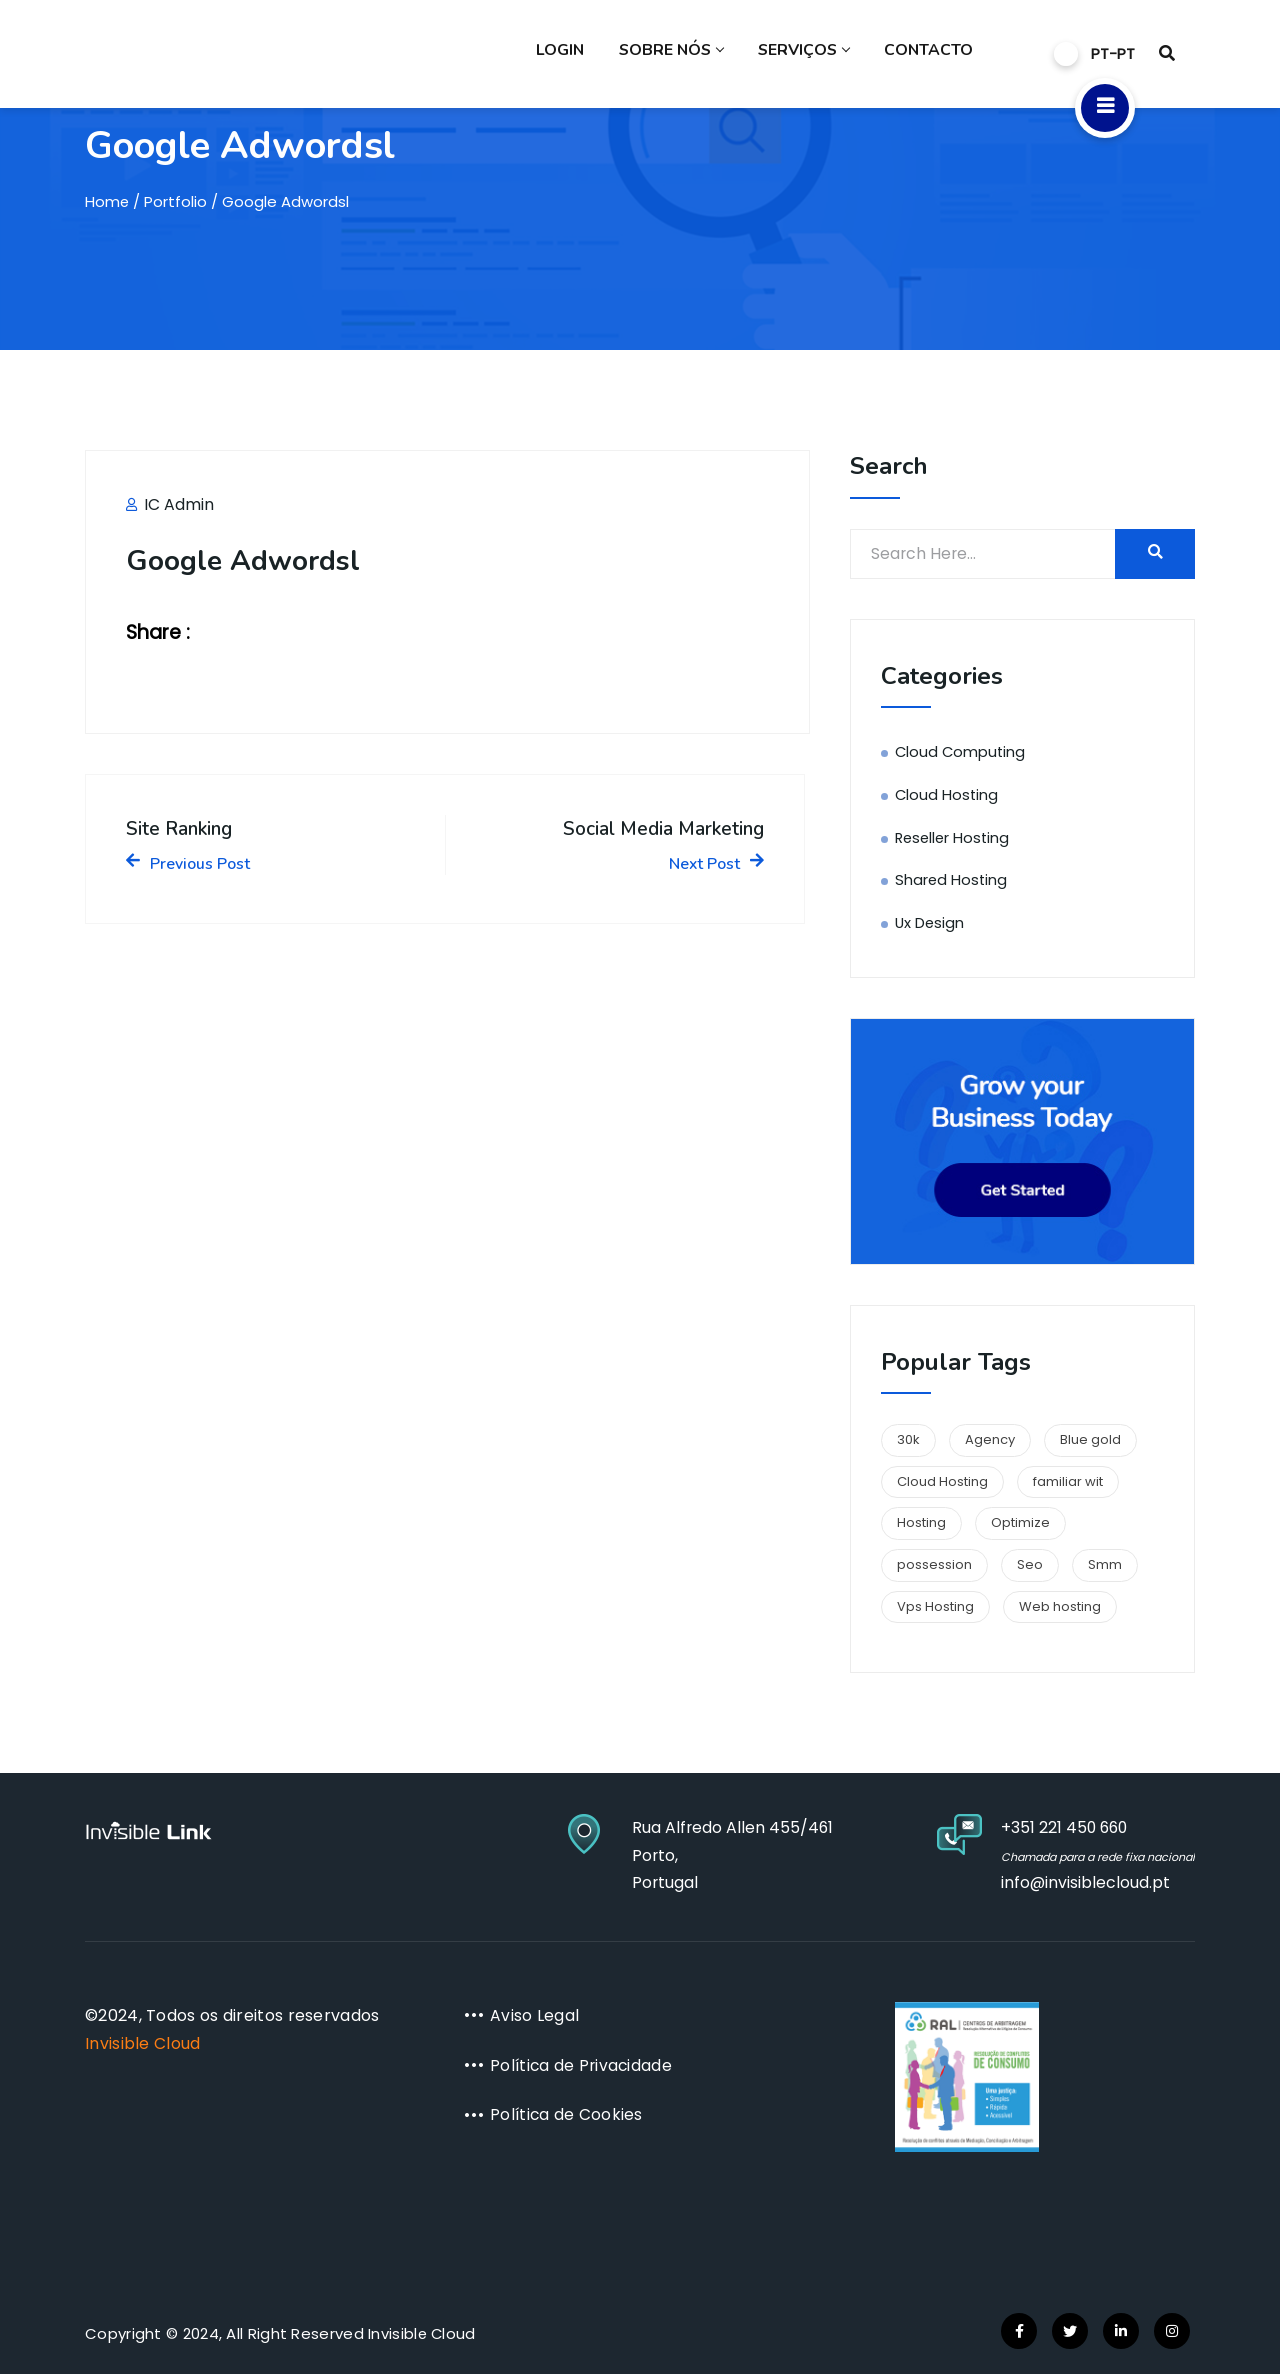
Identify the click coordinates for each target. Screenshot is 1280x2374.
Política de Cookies (567, 2114)
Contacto (930, 55)
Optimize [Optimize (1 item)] (1020, 1522)
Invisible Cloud (143, 2043)
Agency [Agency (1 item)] (990, 1439)
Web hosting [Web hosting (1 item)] (1060, 1606)
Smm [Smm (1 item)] (1105, 1564)
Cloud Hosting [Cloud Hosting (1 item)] (942, 1481)
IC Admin (170, 504)
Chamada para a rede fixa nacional (1091, 1857)
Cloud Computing (961, 751)
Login (570, 55)
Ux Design (930, 922)
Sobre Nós (678, 55)
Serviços (808, 55)
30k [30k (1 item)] (908, 1439)
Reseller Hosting (954, 837)
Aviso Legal (534, 2015)
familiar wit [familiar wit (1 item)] (1068, 1481)
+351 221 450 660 (1053, 1827)
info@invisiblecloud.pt (1073, 1882)
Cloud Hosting (947, 794)
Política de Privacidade (583, 2065)
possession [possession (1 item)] (934, 1564)
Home (107, 201)
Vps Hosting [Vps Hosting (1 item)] (935, 1606)
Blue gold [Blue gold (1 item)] (1090, 1439)
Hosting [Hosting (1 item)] (921, 1522)
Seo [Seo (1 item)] (1030, 1564)
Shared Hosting (952, 879)
